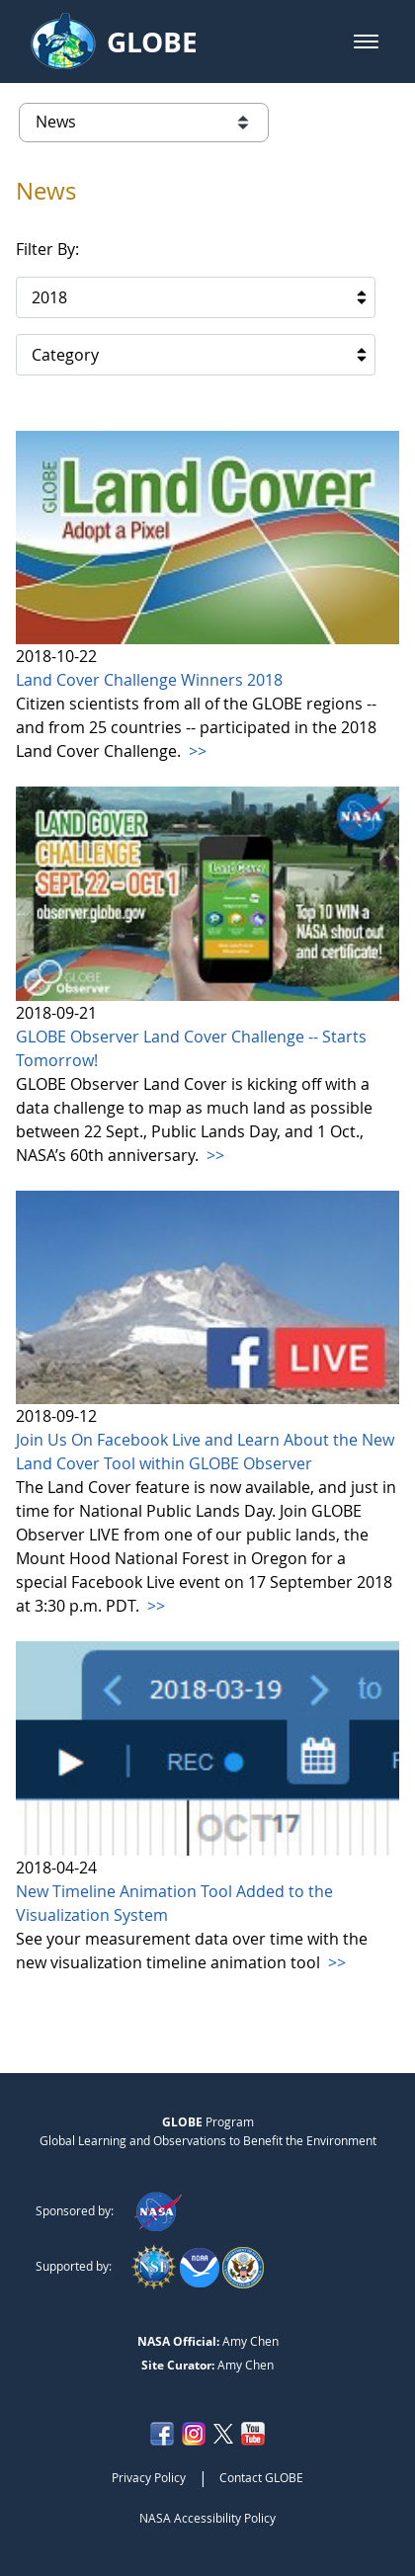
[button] (366, 41)
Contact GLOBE (261, 2477)
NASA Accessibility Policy (207, 2518)
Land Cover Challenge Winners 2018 (149, 680)
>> (196, 751)
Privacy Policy (149, 2477)
